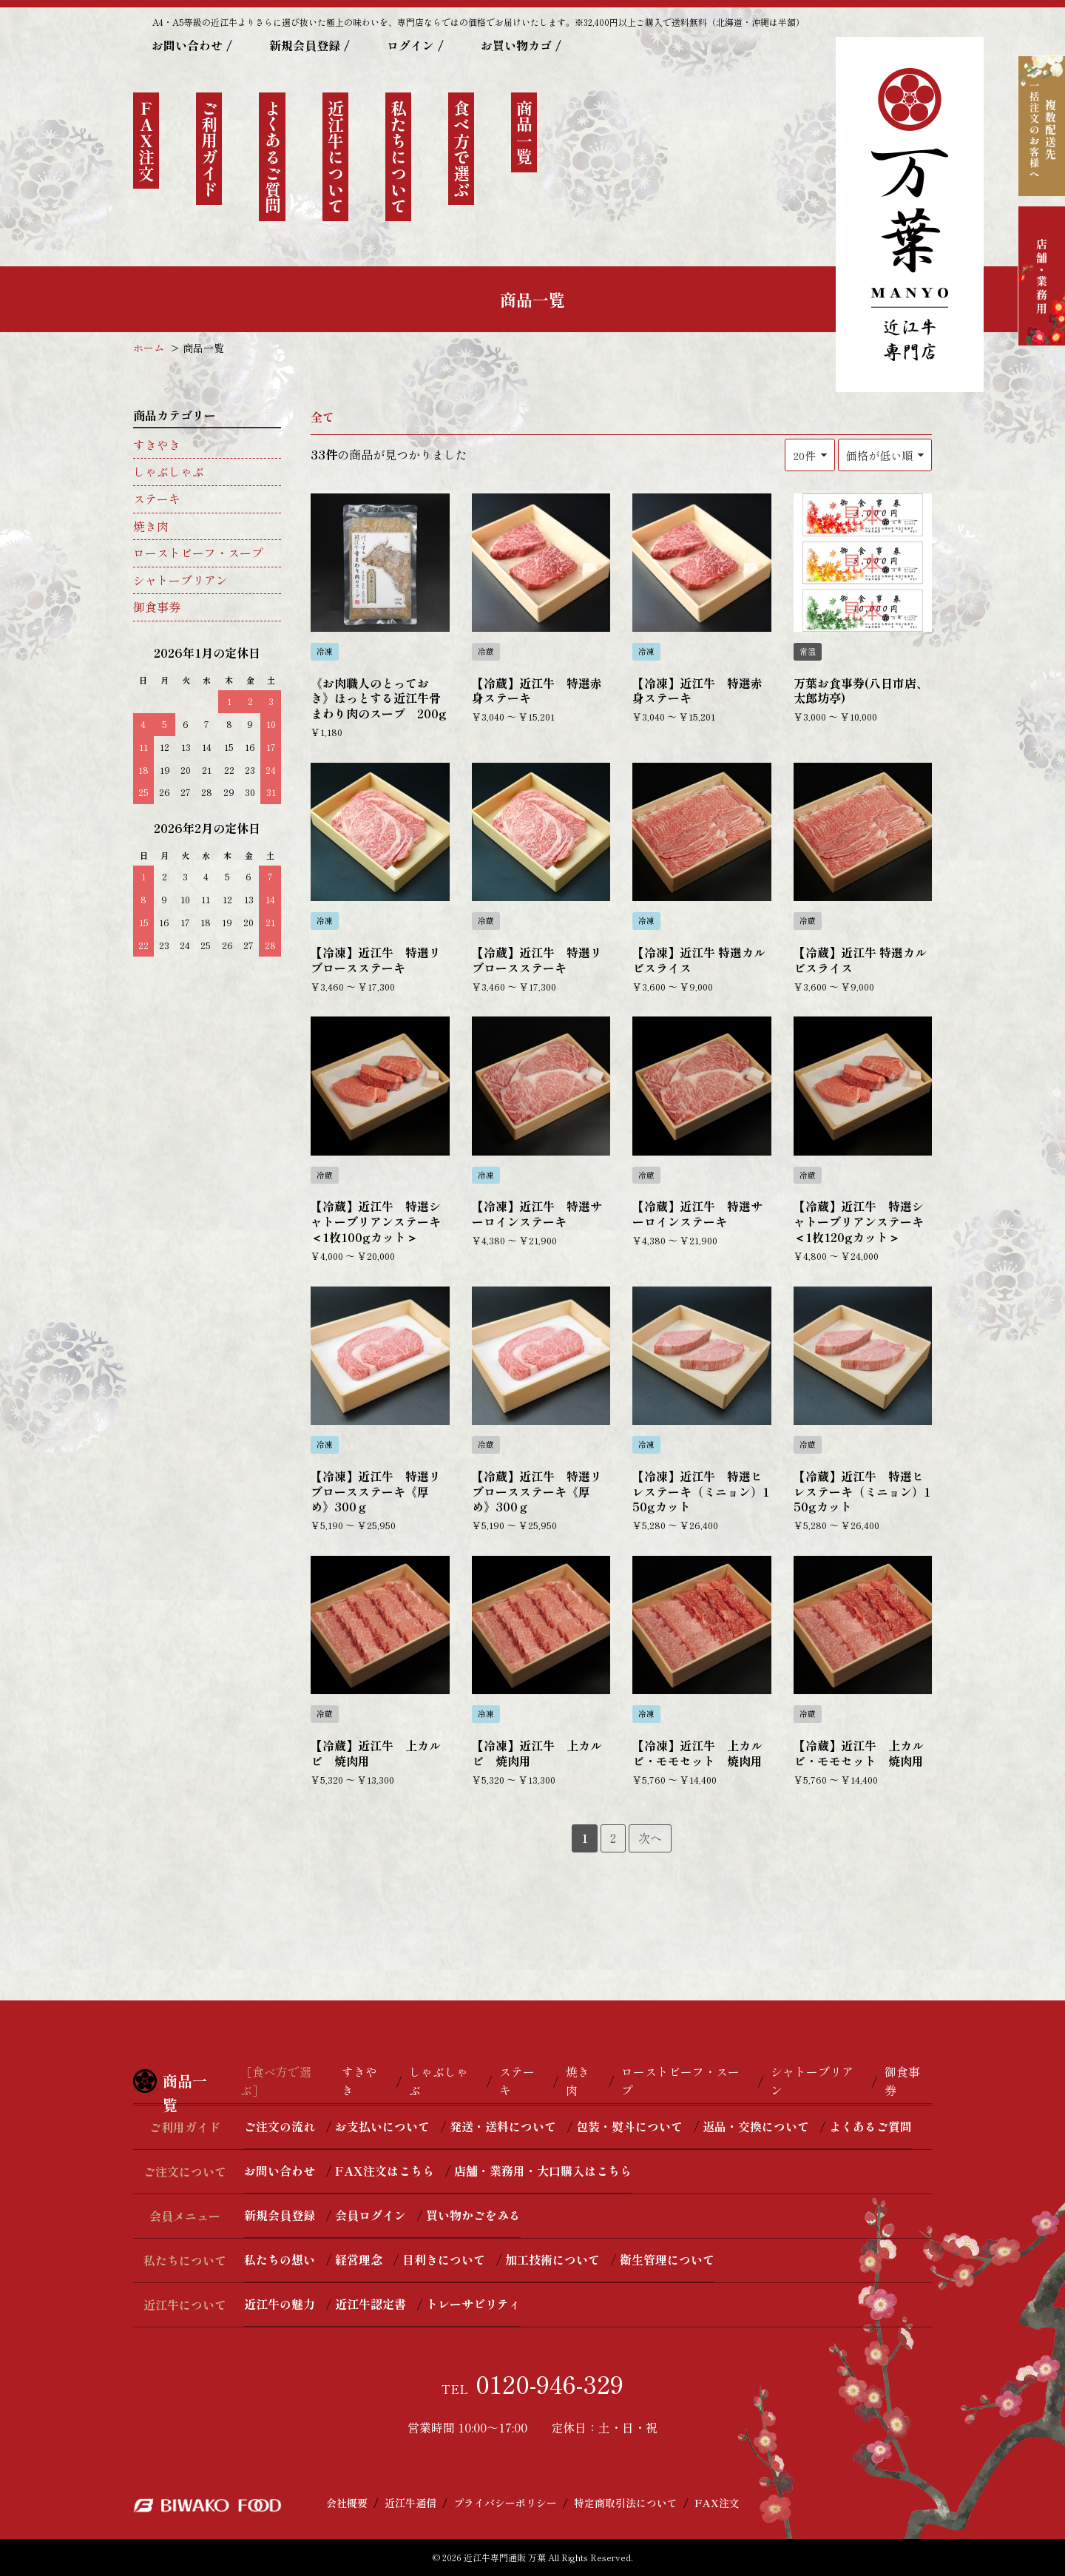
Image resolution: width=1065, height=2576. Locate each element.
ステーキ (156, 499)
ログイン (410, 45)
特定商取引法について (625, 2502)
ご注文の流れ (279, 2126)
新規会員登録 (304, 45)
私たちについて (398, 157)
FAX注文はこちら (384, 2170)
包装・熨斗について (629, 2126)
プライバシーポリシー (505, 2502)
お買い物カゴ (516, 45)
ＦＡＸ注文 (146, 140)
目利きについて (443, 2259)
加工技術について (552, 2259)
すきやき (156, 445)
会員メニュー (184, 2216)
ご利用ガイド (209, 149)
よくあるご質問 (273, 157)
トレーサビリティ (473, 2304)
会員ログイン (370, 2215)
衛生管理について (667, 2259)
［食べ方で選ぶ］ (275, 2081)
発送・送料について (503, 2126)
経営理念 (358, 2259)
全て (322, 416)
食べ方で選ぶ (461, 149)
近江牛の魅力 (279, 2304)
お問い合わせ (187, 45)
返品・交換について (756, 2126)
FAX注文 (717, 2502)
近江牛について (336, 157)
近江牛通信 (410, 2502)
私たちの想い (279, 2259)
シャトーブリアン (180, 580)
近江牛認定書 (370, 2304)
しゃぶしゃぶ (168, 471)
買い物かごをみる (473, 2215)
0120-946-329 (549, 2383)
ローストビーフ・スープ (198, 553)
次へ (650, 1838)
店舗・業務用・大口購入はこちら (543, 2170)
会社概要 (347, 2502)
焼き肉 (151, 526)
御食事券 (156, 607)
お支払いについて (382, 2126)
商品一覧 (524, 132)
